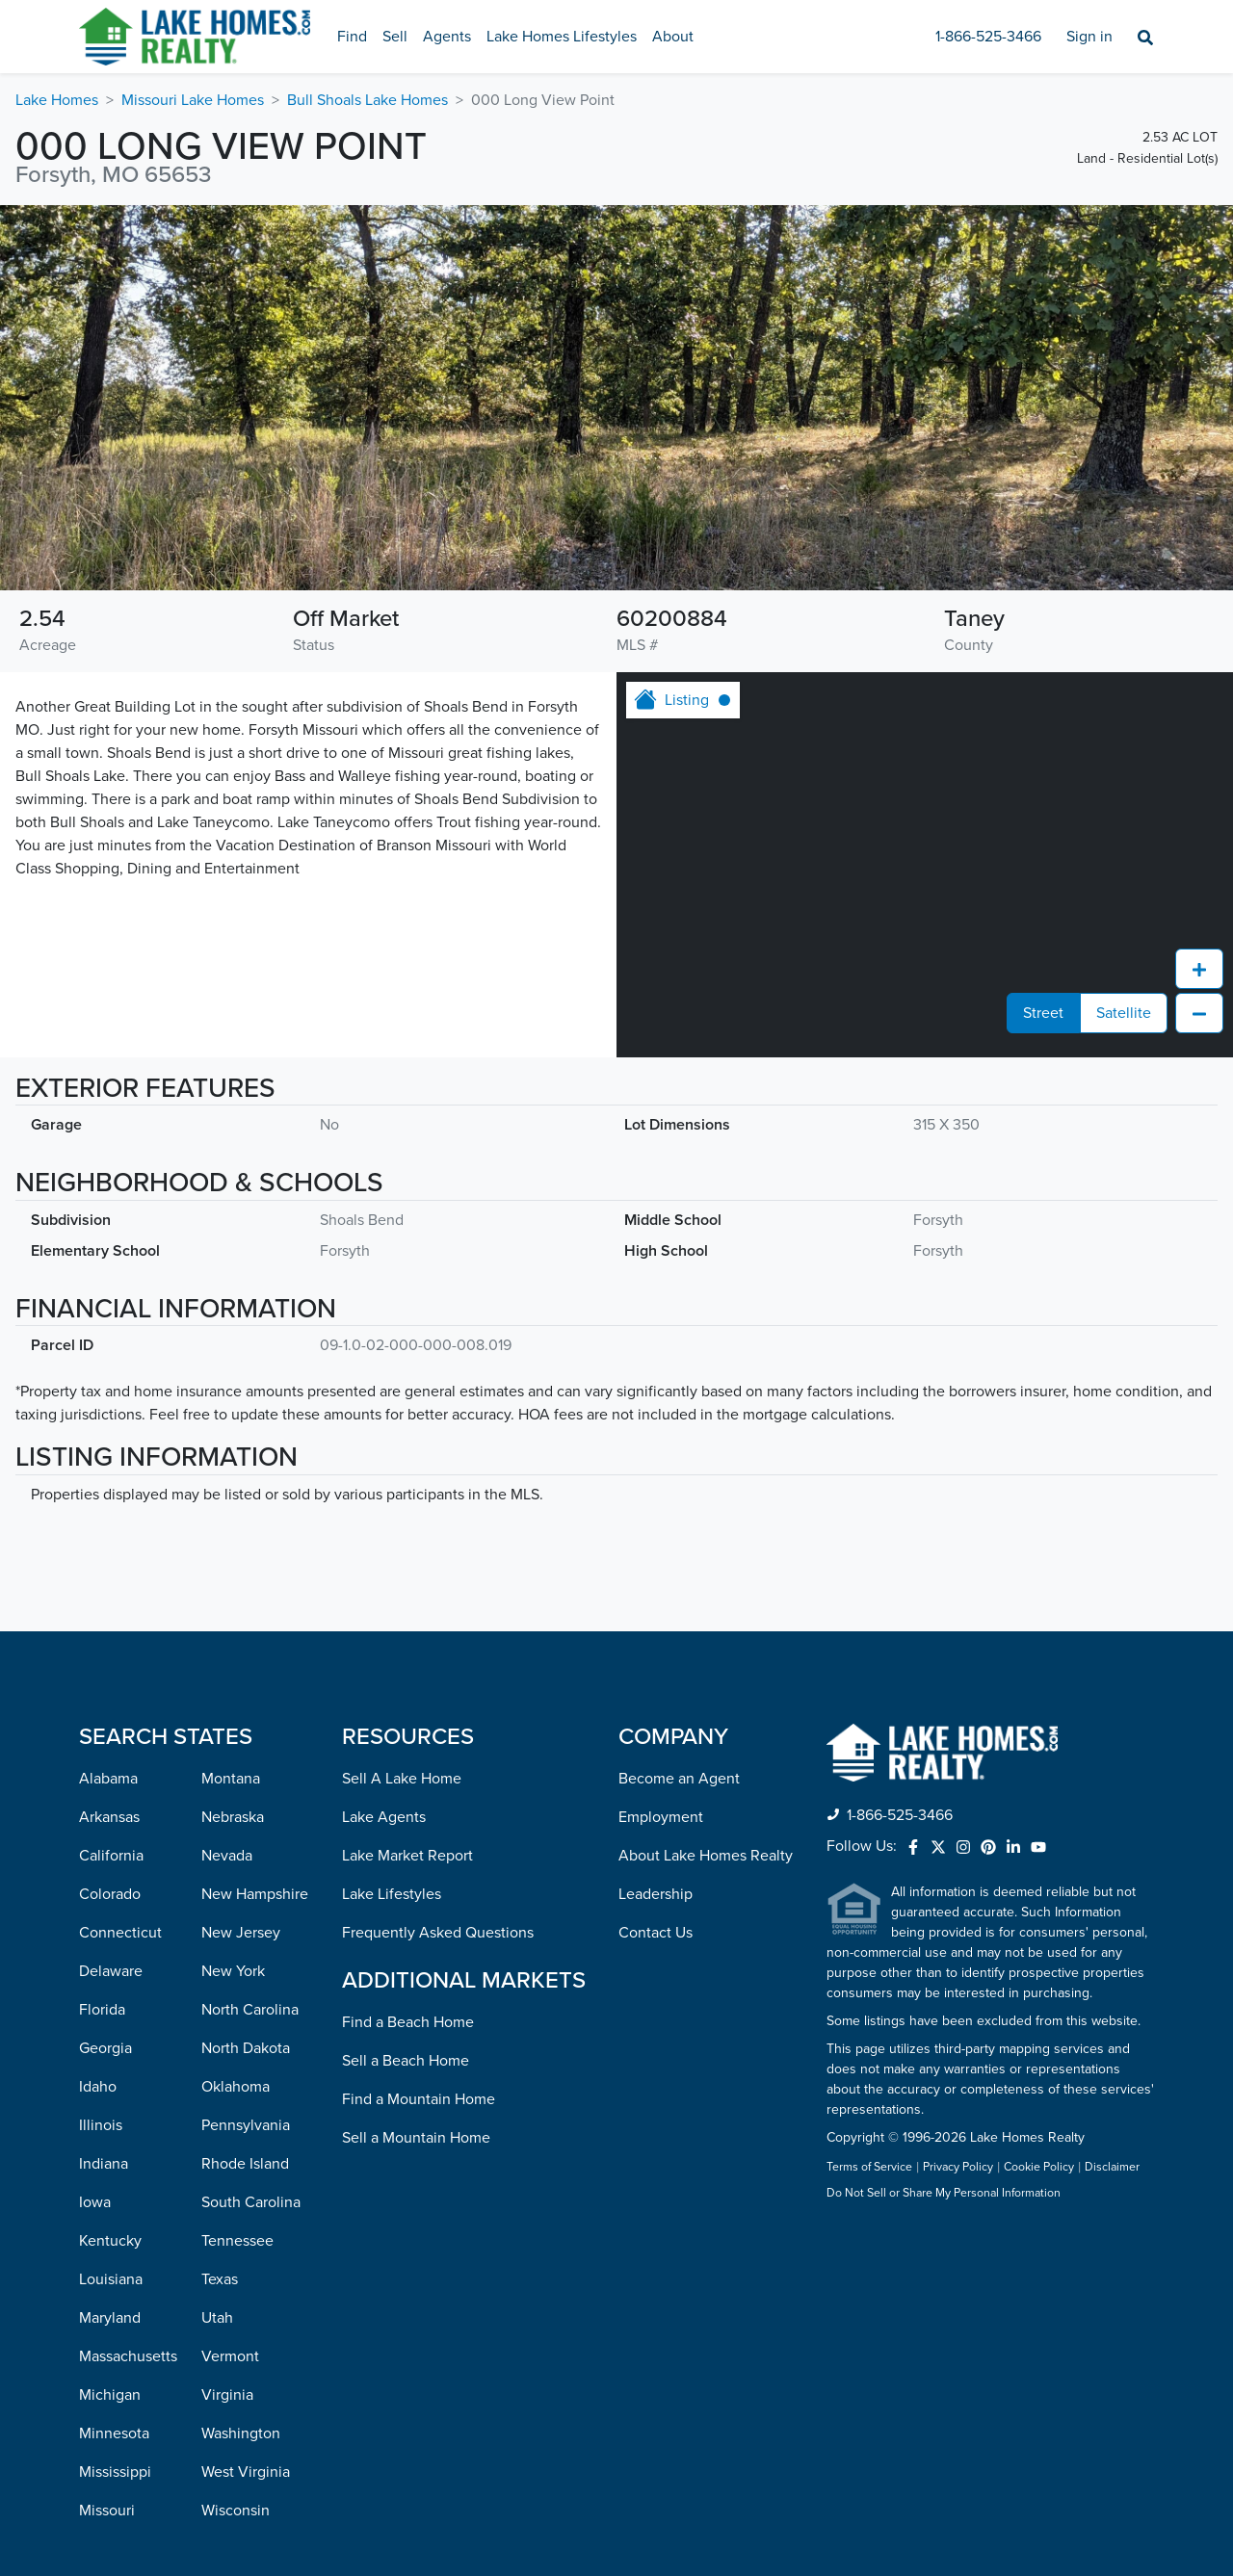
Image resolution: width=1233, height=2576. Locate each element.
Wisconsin (235, 2510)
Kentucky (110, 2241)
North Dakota (245, 2048)
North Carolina (250, 2009)
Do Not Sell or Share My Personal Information (943, 2193)
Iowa (95, 2202)
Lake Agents (384, 1817)
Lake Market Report (407, 1855)
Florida (102, 2009)
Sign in (1089, 36)
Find (352, 36)
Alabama (108, 1778)
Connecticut (120, 1932)
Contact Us (655, 1932)
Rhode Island (245, 2163)
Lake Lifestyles (391, 1894)
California (111, 1855)
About (673, 36)
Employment (660, 1817)
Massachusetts (128, 2356)
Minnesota (114, 2433)
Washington (240, 2433)
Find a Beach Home (408, 2022)
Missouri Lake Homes (192, 100)
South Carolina (251, 2202)
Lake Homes (56, 100)
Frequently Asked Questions (438, 1932)
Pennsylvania (245, 2125)
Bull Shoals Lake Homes (367, 100)
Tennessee (237, 2241)
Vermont (230, 2356)
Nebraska (232, 1817)
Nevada (226, 1855)
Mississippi (115, 2472)
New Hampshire (254, 1894)
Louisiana (111, 2279)
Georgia (105, 2048)
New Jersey (240, 1932)
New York (233, 1971)
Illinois (100, 2125)
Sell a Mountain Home (416, 2137)
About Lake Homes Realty (705, 1855)
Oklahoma (235, 2086)
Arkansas (109, 1817)
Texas (219, 2279)
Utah (217, 2318)
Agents (447, 36)
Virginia (227, 2395)
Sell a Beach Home (405, 2060)
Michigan (110, 2395)
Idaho (98, 2086)
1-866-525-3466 (988, 36)
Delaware (111, 1971)
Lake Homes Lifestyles (561, 36)
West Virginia (245, 2472)
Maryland (110, 2318)
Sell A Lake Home (401, 1778)
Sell (394, 36)
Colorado (110, 1894)
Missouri (107, 2510)
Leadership (655, 1894)
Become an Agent (679, 1778)
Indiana (103, 2163)
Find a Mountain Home (418, 2099)
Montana (230, 1778)
